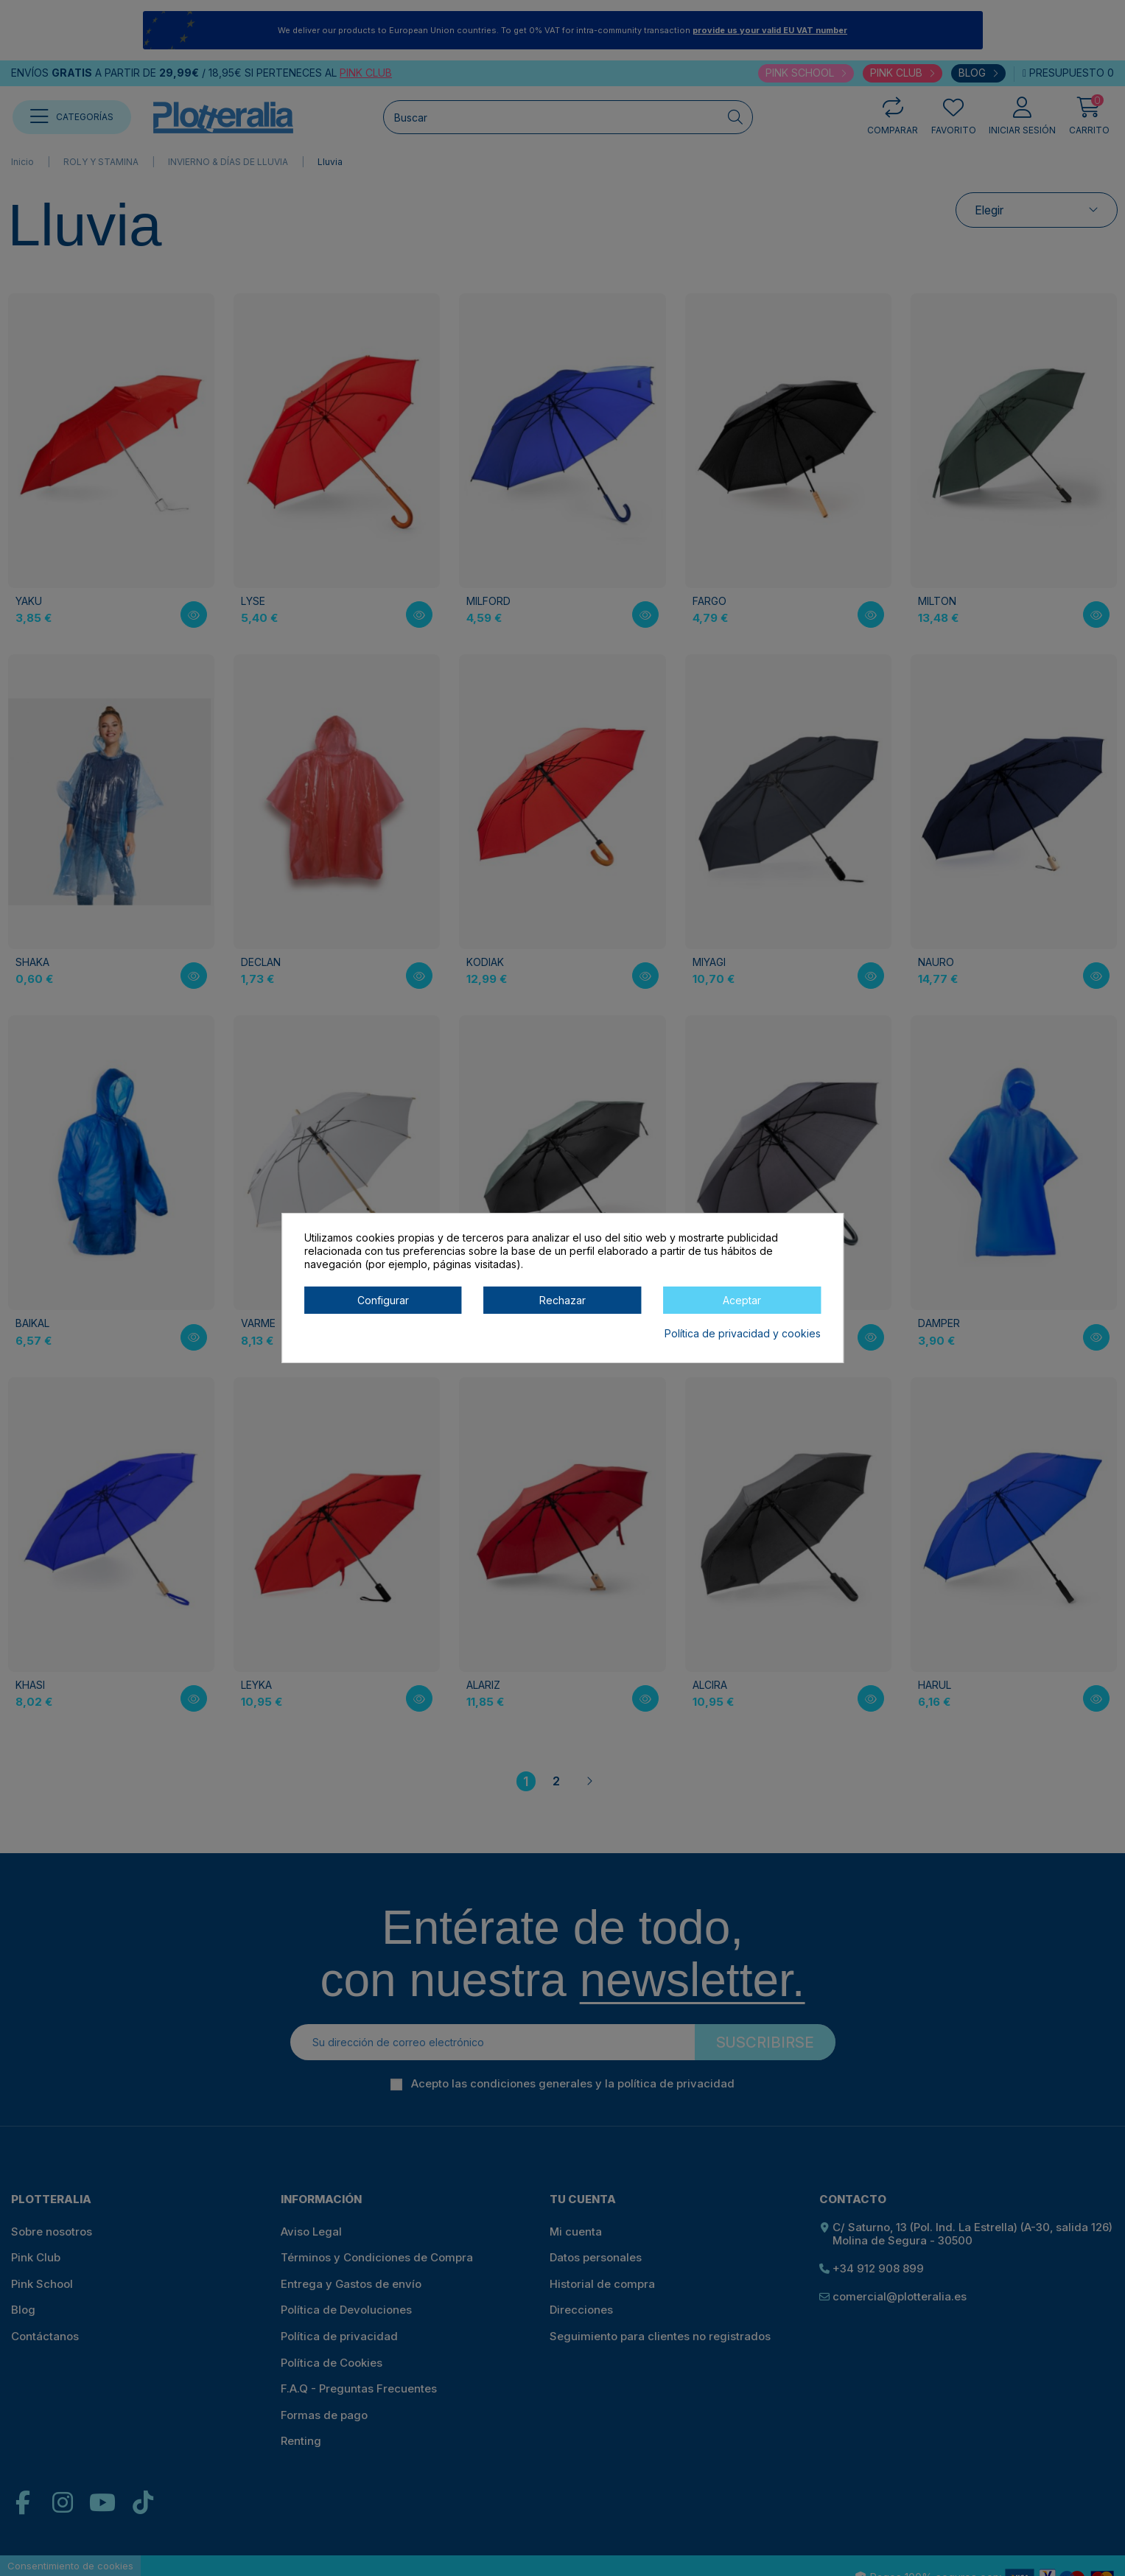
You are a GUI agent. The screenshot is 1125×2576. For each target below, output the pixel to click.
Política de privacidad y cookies (743, 1333)
